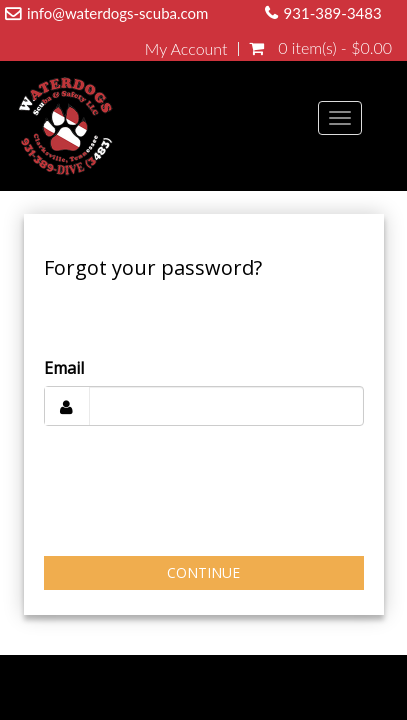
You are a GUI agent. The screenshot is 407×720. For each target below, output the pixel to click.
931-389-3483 (333, 13)
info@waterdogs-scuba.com (117, 13)
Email (64, 368)
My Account (186, 49)
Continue (203, 572)
